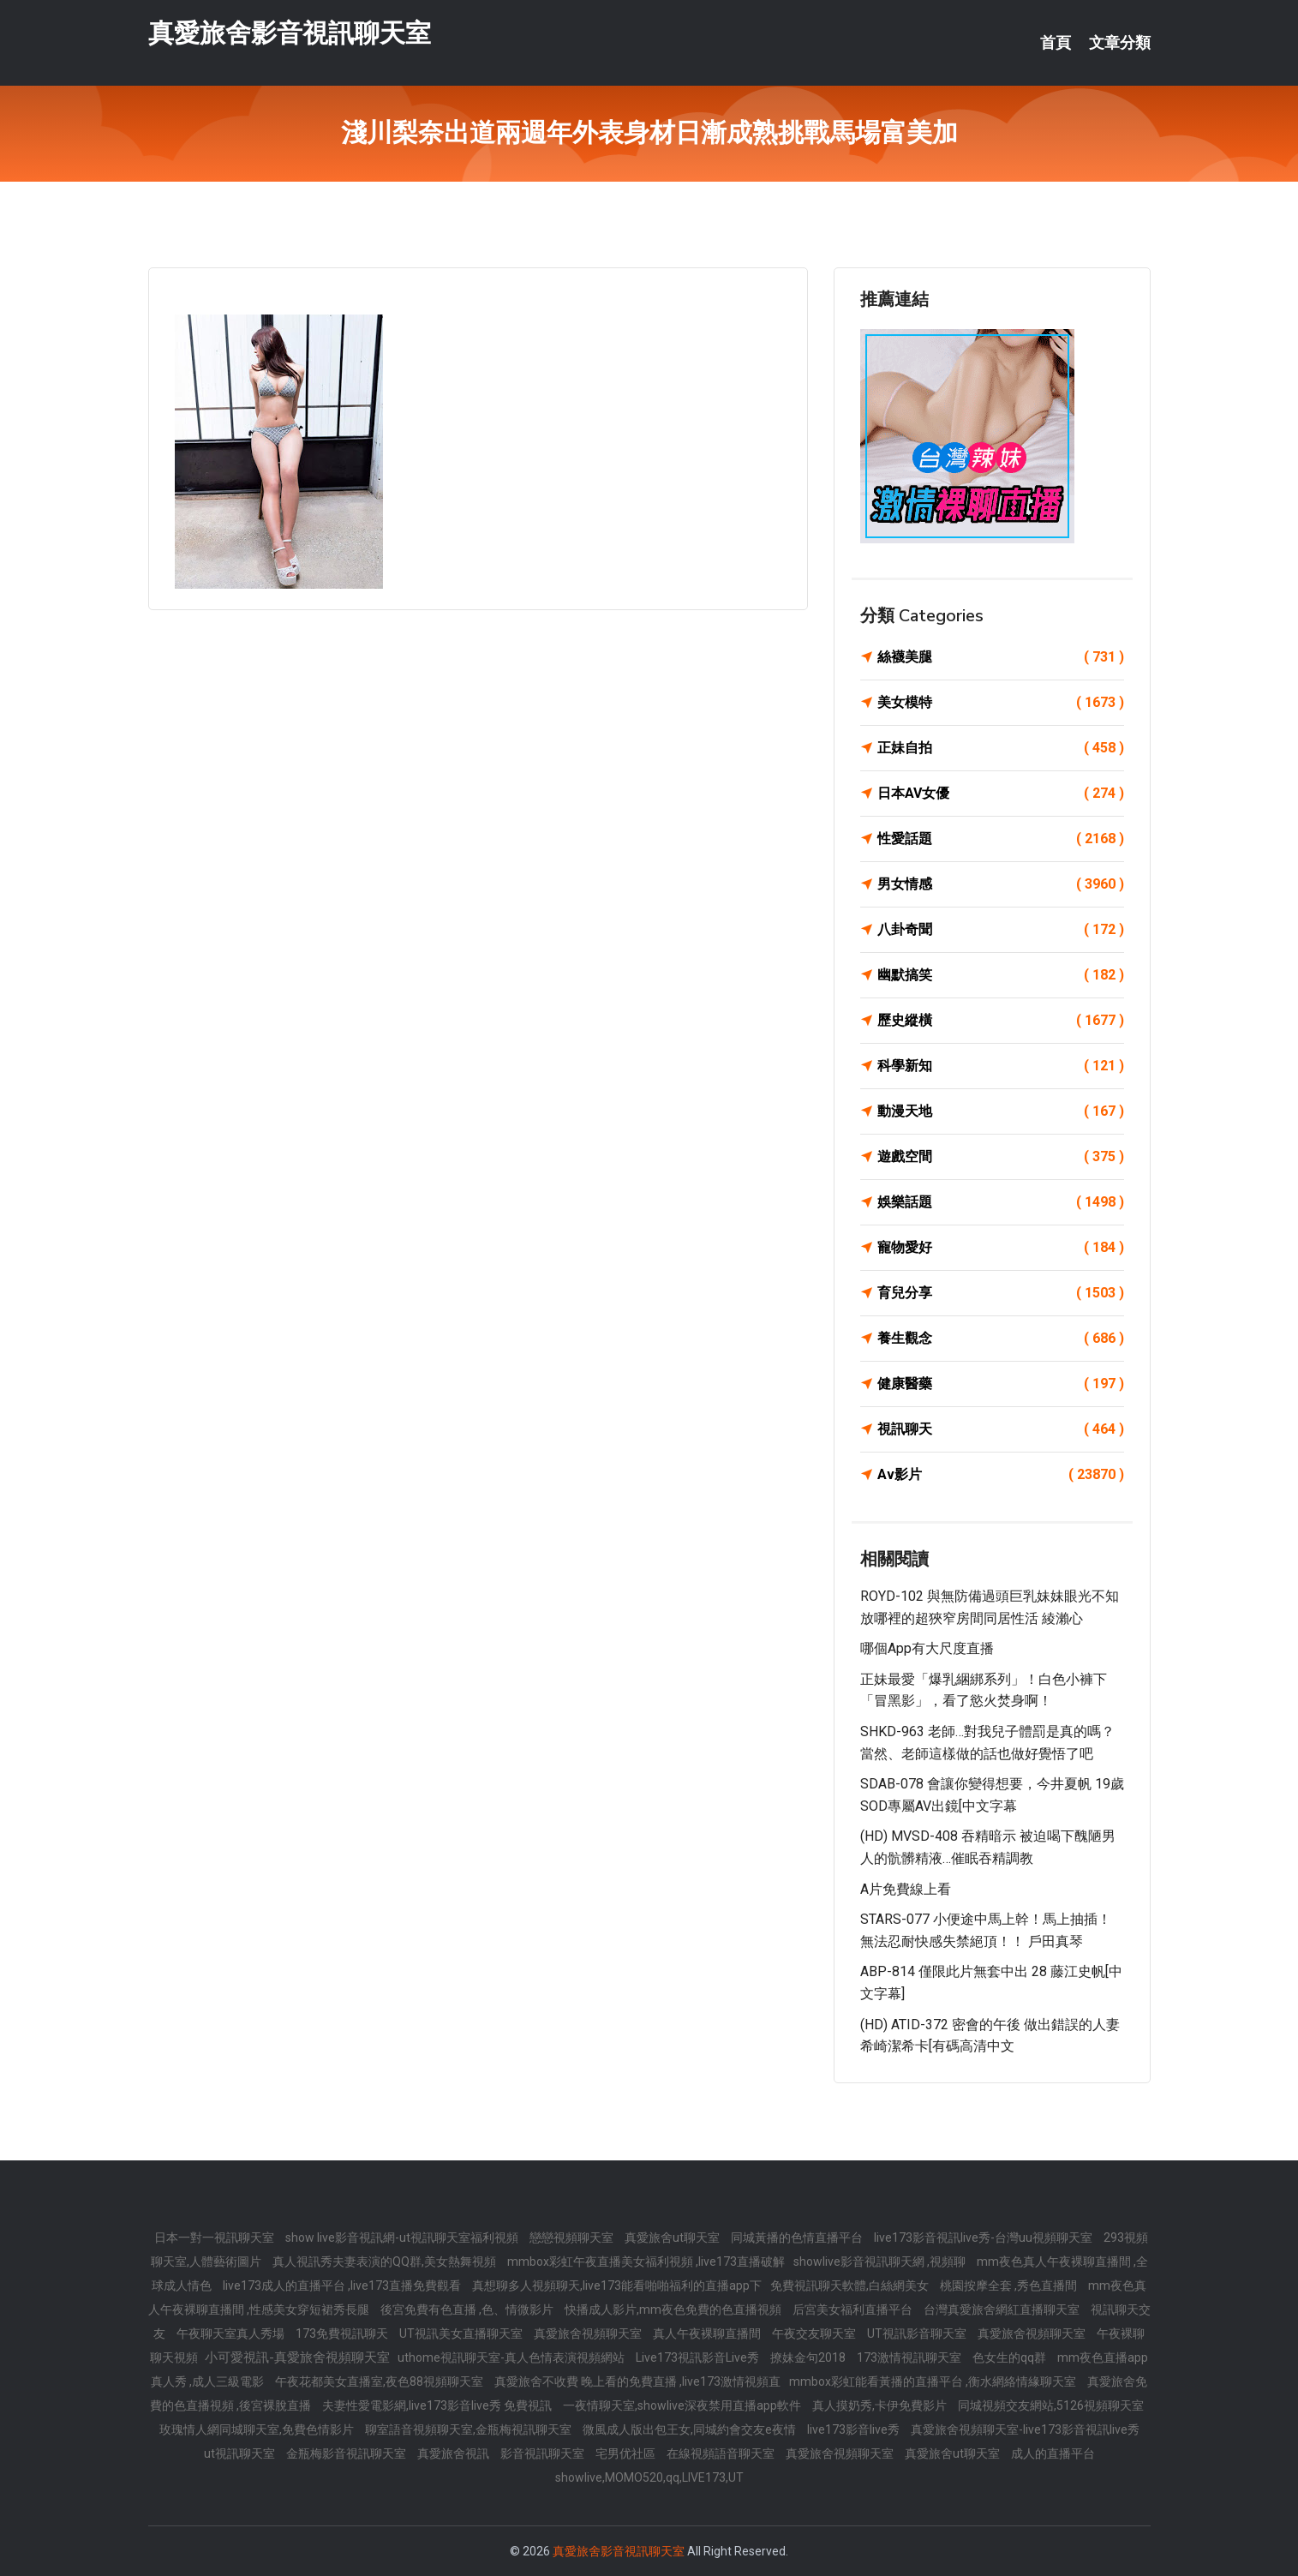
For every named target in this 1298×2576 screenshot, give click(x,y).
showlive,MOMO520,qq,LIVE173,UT (649, 2477)
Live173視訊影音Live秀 (699, 2357)
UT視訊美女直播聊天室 (462, 2333)
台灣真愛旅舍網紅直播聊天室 (1003, 2309)
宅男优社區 (626, 2453)
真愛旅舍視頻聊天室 (589, 2333)
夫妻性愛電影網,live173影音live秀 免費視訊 (438, 2405)
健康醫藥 (1000, 1384)
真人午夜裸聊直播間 (708, 2333)
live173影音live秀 (854, 2429)
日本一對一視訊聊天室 (215, 2237)
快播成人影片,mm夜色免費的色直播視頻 (674, 2309)
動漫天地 (1000, 1111)
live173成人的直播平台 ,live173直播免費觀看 (343, 2285)
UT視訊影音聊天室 (918, 2333)
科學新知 (1000, 1066)
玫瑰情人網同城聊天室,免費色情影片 (257, 2429)
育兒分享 (1000, 1293)
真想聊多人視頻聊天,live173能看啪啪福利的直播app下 (617, 2285)
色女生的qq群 (1010, 2357)
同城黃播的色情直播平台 (798, 2237)
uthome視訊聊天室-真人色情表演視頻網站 (512, 2357)
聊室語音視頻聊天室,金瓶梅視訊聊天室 (469, 2429)
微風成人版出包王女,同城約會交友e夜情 (691, 2429)
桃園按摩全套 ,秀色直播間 (1010, 2285)
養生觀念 (1000, 1339)
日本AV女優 (1000, 794)
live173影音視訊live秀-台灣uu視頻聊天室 (984, 2237)
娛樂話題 (1000, 1202)
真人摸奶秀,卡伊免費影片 (880, 2405)
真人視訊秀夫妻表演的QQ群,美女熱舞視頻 (385, 2261)
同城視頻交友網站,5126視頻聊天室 (1051, 2405)
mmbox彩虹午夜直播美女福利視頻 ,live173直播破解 (646, 2261)
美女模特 (1000, 703)
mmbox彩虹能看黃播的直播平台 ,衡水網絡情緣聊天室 (934, 2381)
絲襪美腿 (1000, 657)
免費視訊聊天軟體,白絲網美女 (850, 2285)
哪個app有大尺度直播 (927, 1648)
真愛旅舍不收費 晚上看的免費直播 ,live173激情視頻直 (637, 2381)
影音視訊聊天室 (543, 2453)
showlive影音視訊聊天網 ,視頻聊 (880, 2261)
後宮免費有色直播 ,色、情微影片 (468, 2309)
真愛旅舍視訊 (454, 2453)
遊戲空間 (1000, 1157)
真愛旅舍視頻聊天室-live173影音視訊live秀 (1025, 2429)
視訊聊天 (1000, 1429)
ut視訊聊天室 (241, 2453)
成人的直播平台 (1053, 2453)
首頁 (1055, 42)
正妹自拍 (1000, 748)
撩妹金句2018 (809, 2357)
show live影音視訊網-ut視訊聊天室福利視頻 (403, 2237)
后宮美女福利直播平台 (854, 2309)
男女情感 (1000, 884)
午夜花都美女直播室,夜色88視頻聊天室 (380, 2381)
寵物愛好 (1000, 1248)
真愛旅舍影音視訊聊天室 (289, 33)
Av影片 (1000, 1475)
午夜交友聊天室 (815, 2333)
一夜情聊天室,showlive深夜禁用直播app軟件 (683, 2405)
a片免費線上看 (905, 1889)
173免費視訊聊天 (343, 2333)
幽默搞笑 (1000, 975)
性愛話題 (1000, 839)
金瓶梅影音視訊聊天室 (347, 2453)
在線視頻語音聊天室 (722, 2453)
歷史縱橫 (1000, 1021)
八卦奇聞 (1000, 930)
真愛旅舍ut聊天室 (673, 2237)
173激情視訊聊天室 (910, 2357)
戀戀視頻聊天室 (572, 2237)
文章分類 (1120, 42)
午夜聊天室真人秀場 (231, 2333)
